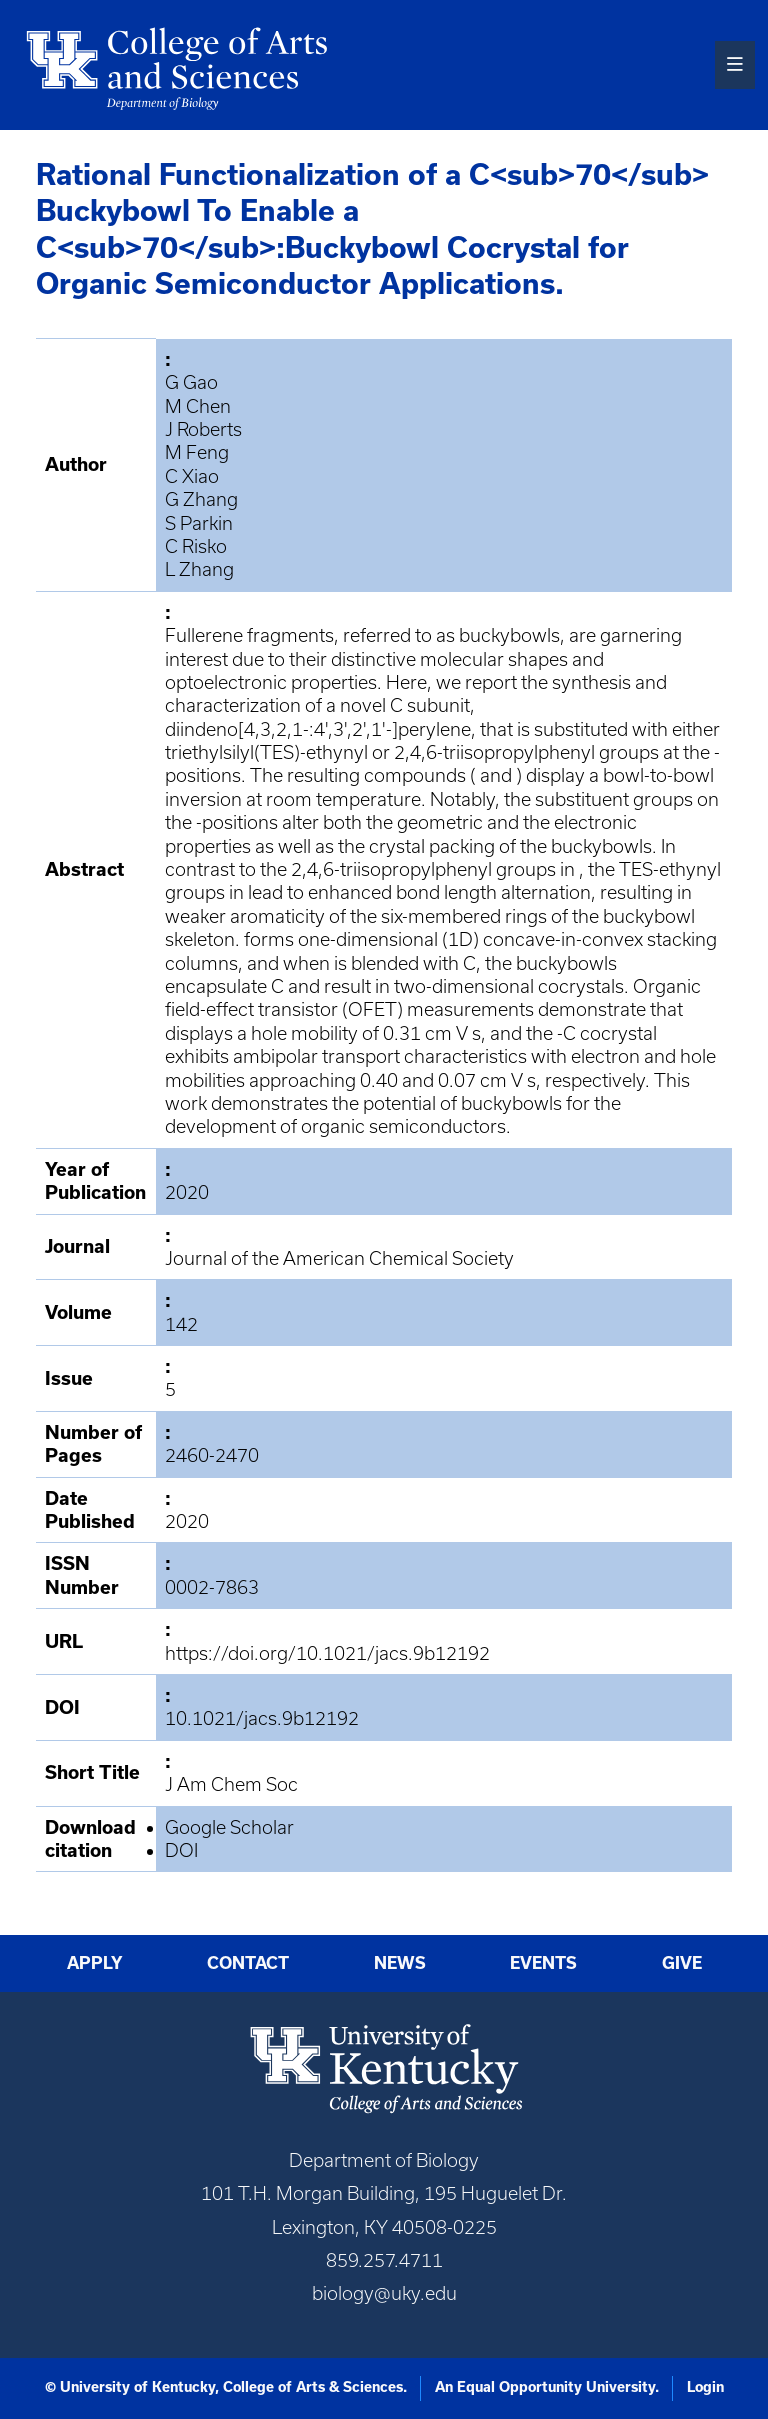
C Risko (196, 546)
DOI (181, 1850)
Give (682, 1963)
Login (705, 2387)
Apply (95, 1963)
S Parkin (199, 523)
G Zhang (201, 499)
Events (543, 1963)
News (400, 1963)
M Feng (197, 452)
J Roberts (203, 429)
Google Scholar (229, 1827)
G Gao (191, 382)
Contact (248, 1963)
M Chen (198, 406)
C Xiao (192, 476)
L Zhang (199, 569)
